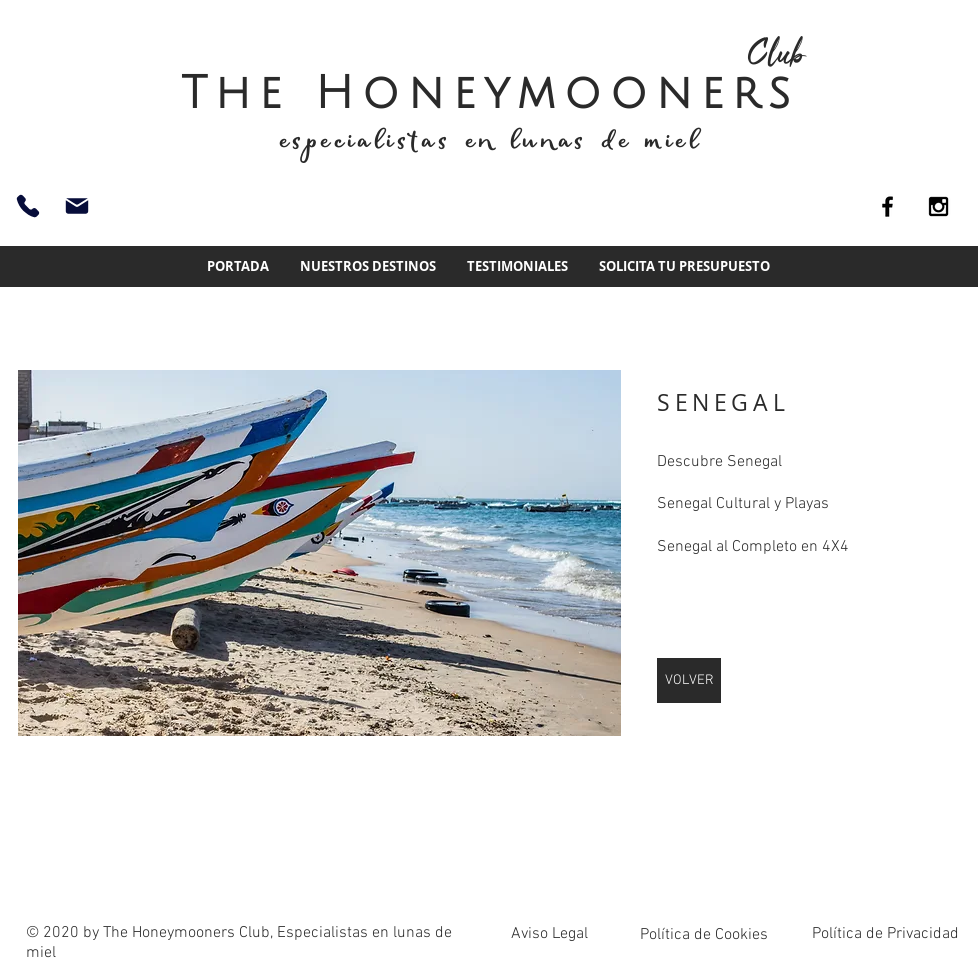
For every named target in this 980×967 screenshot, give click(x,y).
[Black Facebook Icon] (887, 206)
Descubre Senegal (719, 462)
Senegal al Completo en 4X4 (753, 547)
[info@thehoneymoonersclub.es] (77, 206)
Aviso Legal (549, 934)
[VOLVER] (689, 680)
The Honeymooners (490, 93)
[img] (319, 553)
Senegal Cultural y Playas (743, 504)
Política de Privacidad (885, 934)
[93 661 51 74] (28, 206)
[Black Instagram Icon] (938, 206)
